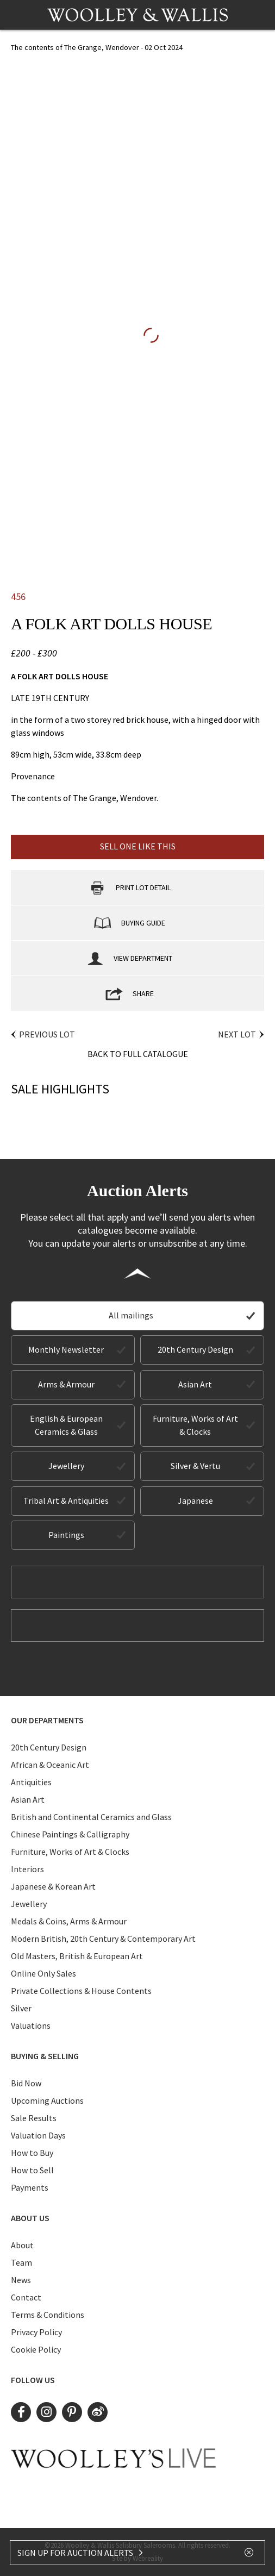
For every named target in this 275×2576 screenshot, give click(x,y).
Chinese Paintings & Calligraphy (70, 1834)
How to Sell (32, 2170)
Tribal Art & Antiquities (66, 1500)
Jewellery (66, 1465)
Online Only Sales (43, 1973)
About (22, 2245)
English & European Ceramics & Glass (66, 1425)
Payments (29, 2187)
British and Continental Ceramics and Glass (91, 1816)
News (21, 2279)
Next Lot (237, 1034)
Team (21, 2262)
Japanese (195, 1500)
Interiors (27, 1869)
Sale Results (34, 2117)
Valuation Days (38, 2135)
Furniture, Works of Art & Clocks (195, 1425)
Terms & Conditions (47, 2314)
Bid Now (26, 2083)
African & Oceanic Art (50, 1764)
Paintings (66, 1534)
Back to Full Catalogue (138, 1053)
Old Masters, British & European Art (77, 1955)
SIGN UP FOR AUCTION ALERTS (80, 2552)
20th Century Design (195, 1349)
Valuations (31, 2025)
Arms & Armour (66, 1384)
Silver (21, 2008)
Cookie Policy (36, 2349)
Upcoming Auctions (47, 2100)
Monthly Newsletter (66, 1349)
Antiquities (31, 1782)
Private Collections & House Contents (81, 1990)
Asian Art (195, 1384)
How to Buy (32, 2152)
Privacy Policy (36, 2332)
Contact (26, 2297)
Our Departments (47, 1720)
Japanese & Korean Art (53, 1886)
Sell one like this (138, 846)
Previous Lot (47, 1034)
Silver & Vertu (195, 1465)
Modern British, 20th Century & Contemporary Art (103, 1938)
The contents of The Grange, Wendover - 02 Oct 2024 (97, 47)
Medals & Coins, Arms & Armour (69, 1921)
